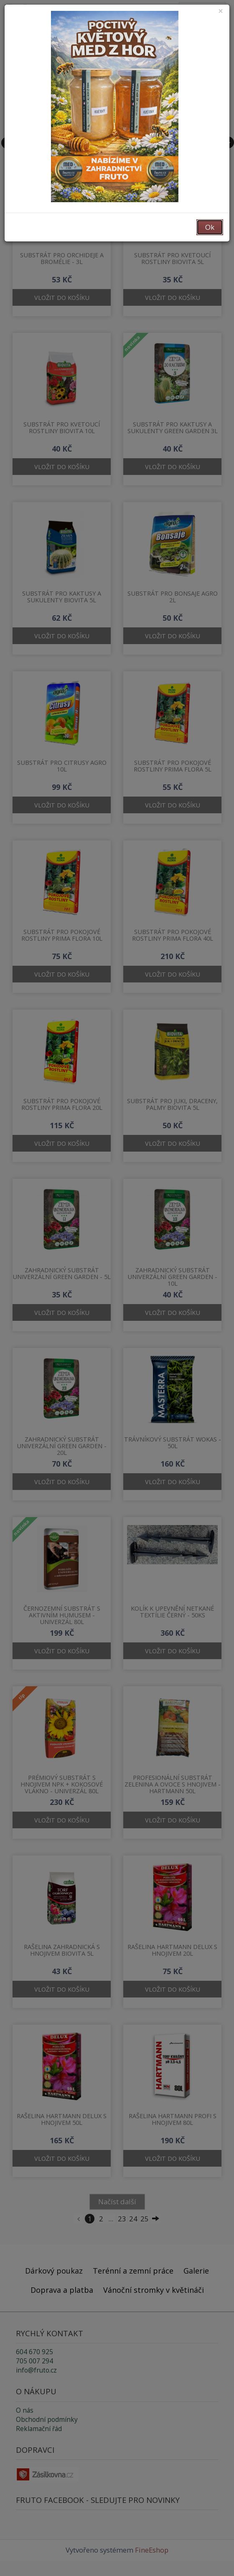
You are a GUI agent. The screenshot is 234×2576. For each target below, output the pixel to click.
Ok (209, 227)
